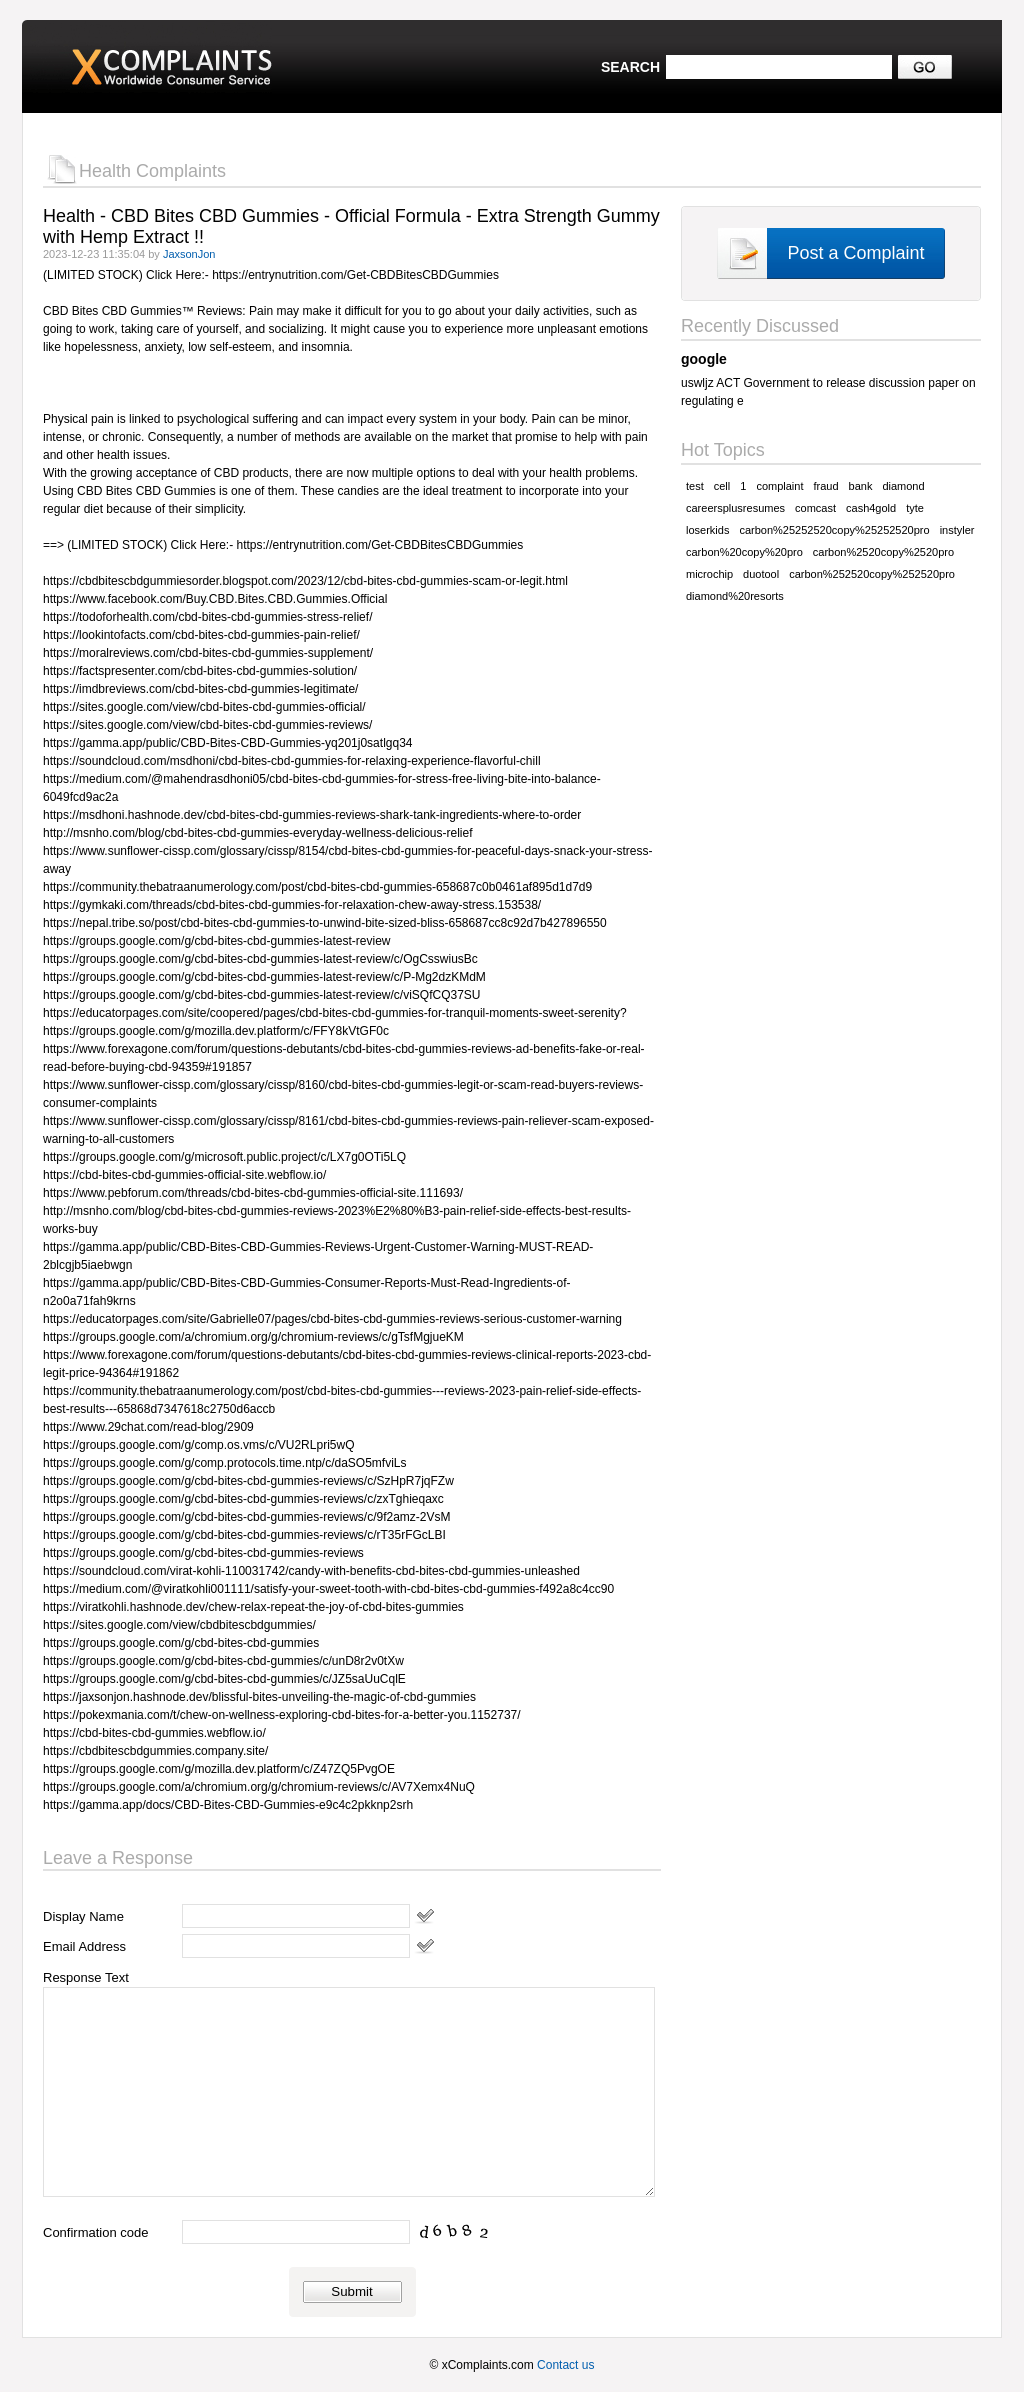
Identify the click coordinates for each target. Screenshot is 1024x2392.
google (704, 359)
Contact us (565, 2365)
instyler (957, 530)
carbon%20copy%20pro (744, 552)
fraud (825, 486)
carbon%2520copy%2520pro (883, 552)
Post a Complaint (855, 253)
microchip (709, 574)
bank (861, 486)
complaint (779, 486)
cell (722, 486)
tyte (915, 508)
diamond (903, 486)
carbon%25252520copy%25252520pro (834, 530)
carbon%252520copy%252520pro (872, 574)
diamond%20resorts (735, 596)
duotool (761, 574)
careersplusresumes (735, 508)
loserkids (707, 530)
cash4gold (871, 508)
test (695, 486)
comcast (815, 508)
